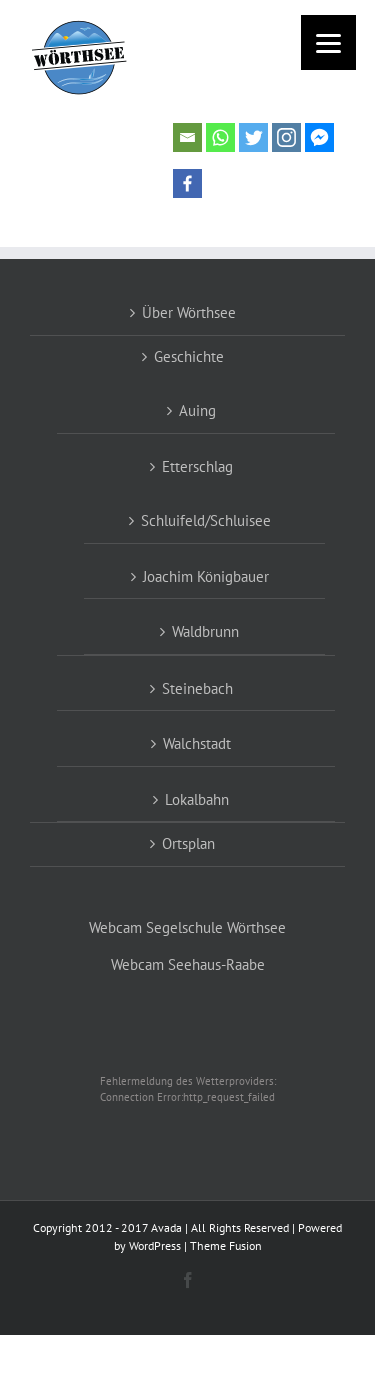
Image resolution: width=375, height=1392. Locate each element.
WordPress (155, 1245)
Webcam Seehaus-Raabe (188, 964)
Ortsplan (188, 843)
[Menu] (328, 42)
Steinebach (197, 688)
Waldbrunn (205, 631)
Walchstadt (197, 743)
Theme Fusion (226, 1245)
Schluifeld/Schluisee (206, 520)
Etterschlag (197, 466)
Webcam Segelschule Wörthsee (187, 927)
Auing (197, 410)
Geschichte (189, 356)
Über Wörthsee (189, 312)
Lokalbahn (197, 799)
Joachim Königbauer (206, 576)
